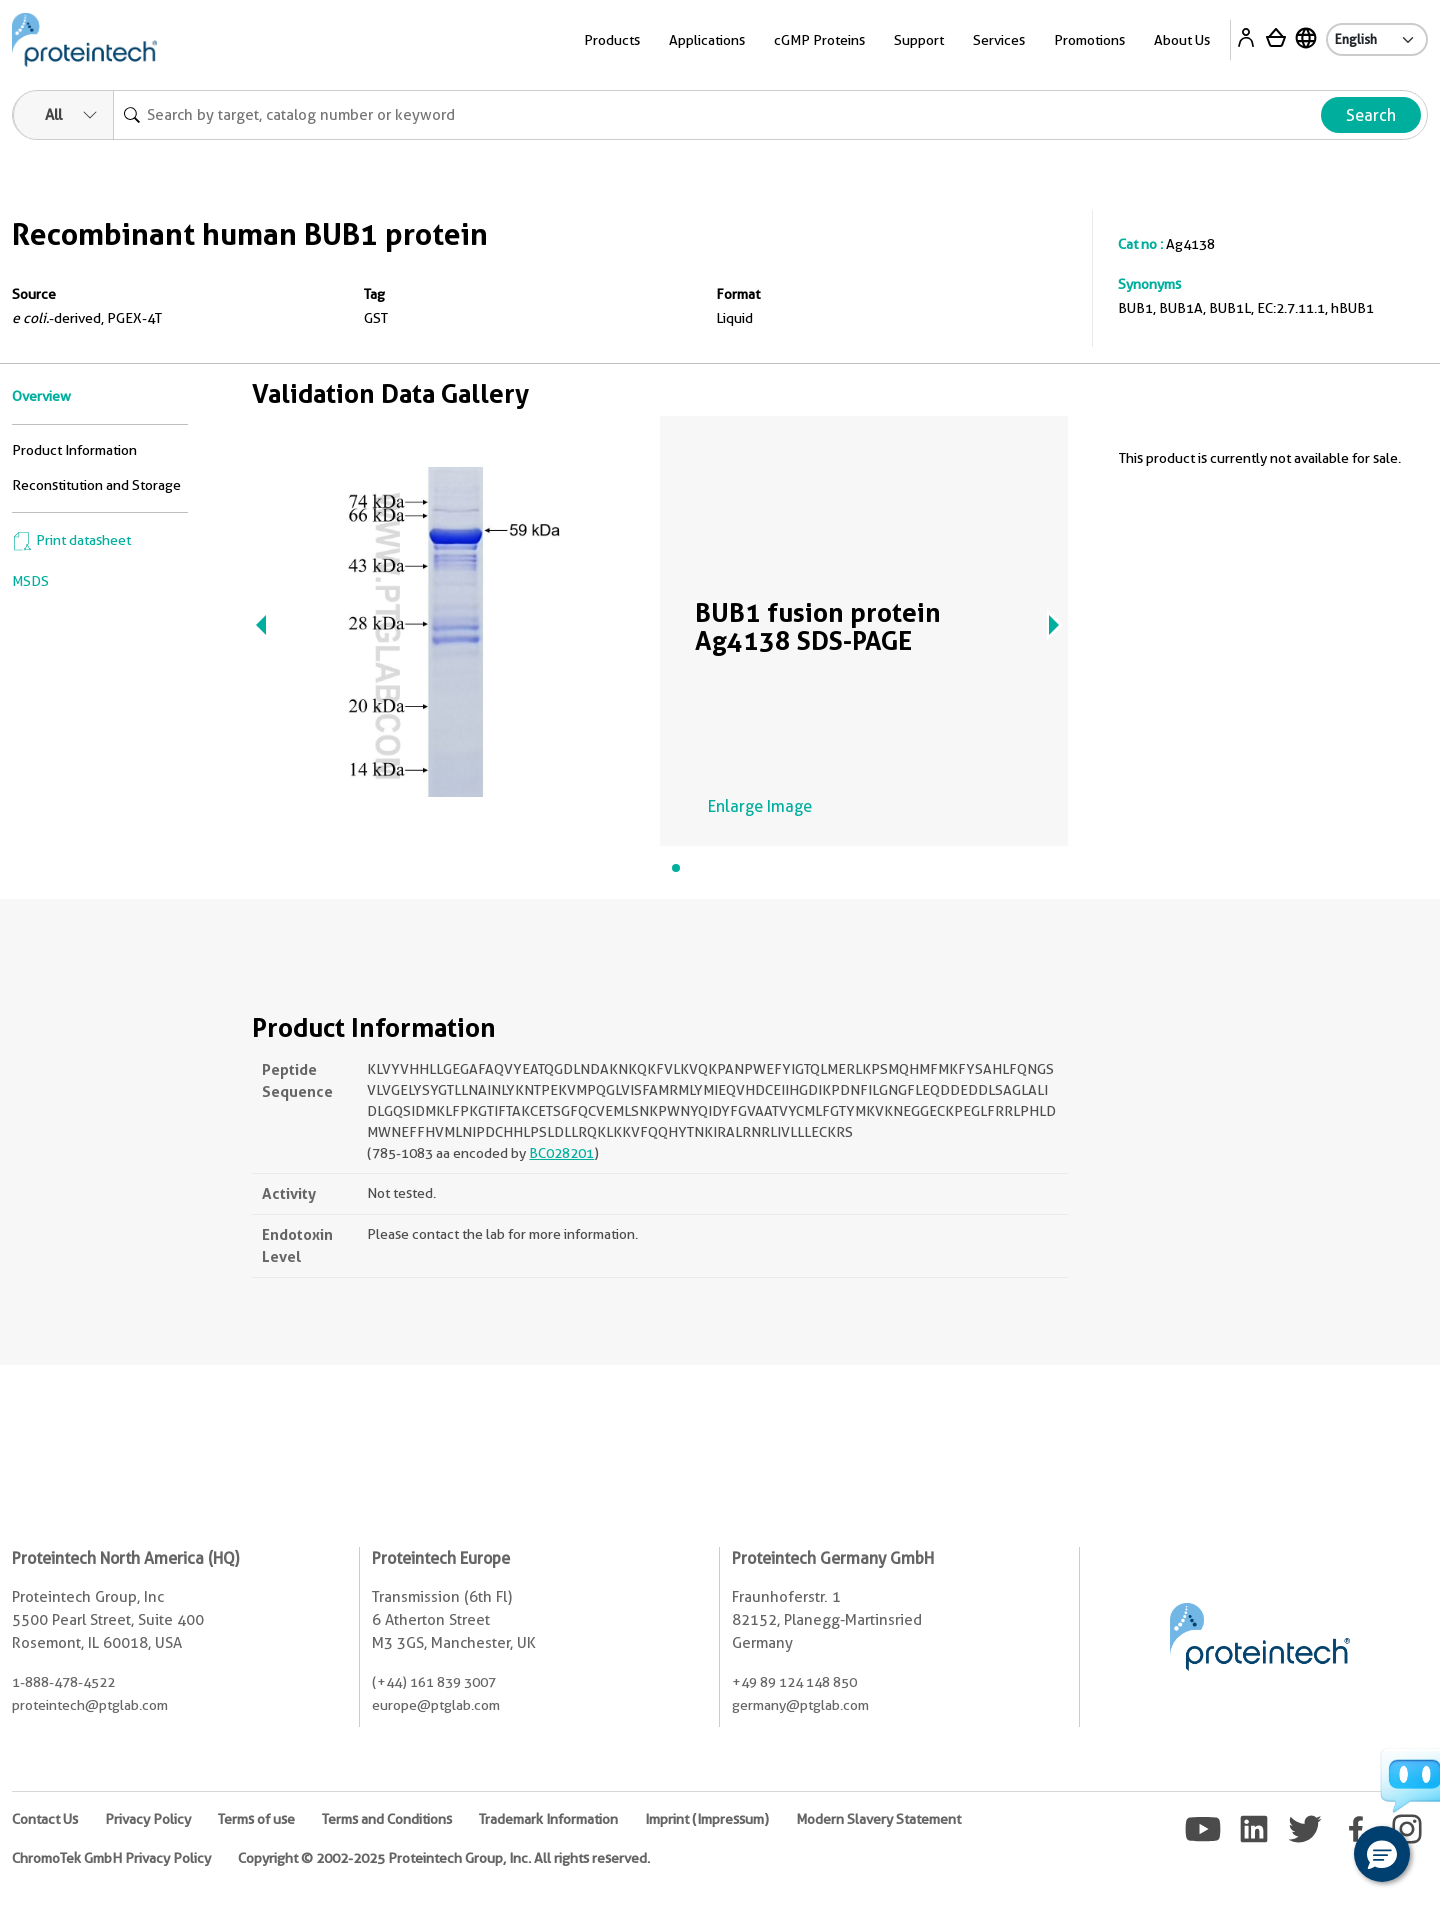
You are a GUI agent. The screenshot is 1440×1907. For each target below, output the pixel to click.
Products (612, 40)
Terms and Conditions (387, 1819)
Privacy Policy (148, 1819)
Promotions (1089, 40)
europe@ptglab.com (436, 1705)
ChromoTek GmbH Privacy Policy (111, 1858)
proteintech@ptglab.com (90, 1705)
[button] (1382, 1854)
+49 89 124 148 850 (794, 1682)
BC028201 (561, 1153)
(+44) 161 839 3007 (434, 1682)
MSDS (30, 581)
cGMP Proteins (819, 40)
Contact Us (45, 1819)
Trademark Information (548, 1819)
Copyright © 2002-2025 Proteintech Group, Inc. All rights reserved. (444, 1858)
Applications (707, 40)
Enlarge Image (760, 806)
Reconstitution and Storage (96, 485)
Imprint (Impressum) (707, 1819)
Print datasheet (71, 540)
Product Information (74, 450)
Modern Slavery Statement (878, 1819)
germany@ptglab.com (800, 1705)
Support (919, 40)
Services (999, 40)
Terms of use (256, 1819)
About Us (1182, 40)
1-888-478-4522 (63, 1682)
